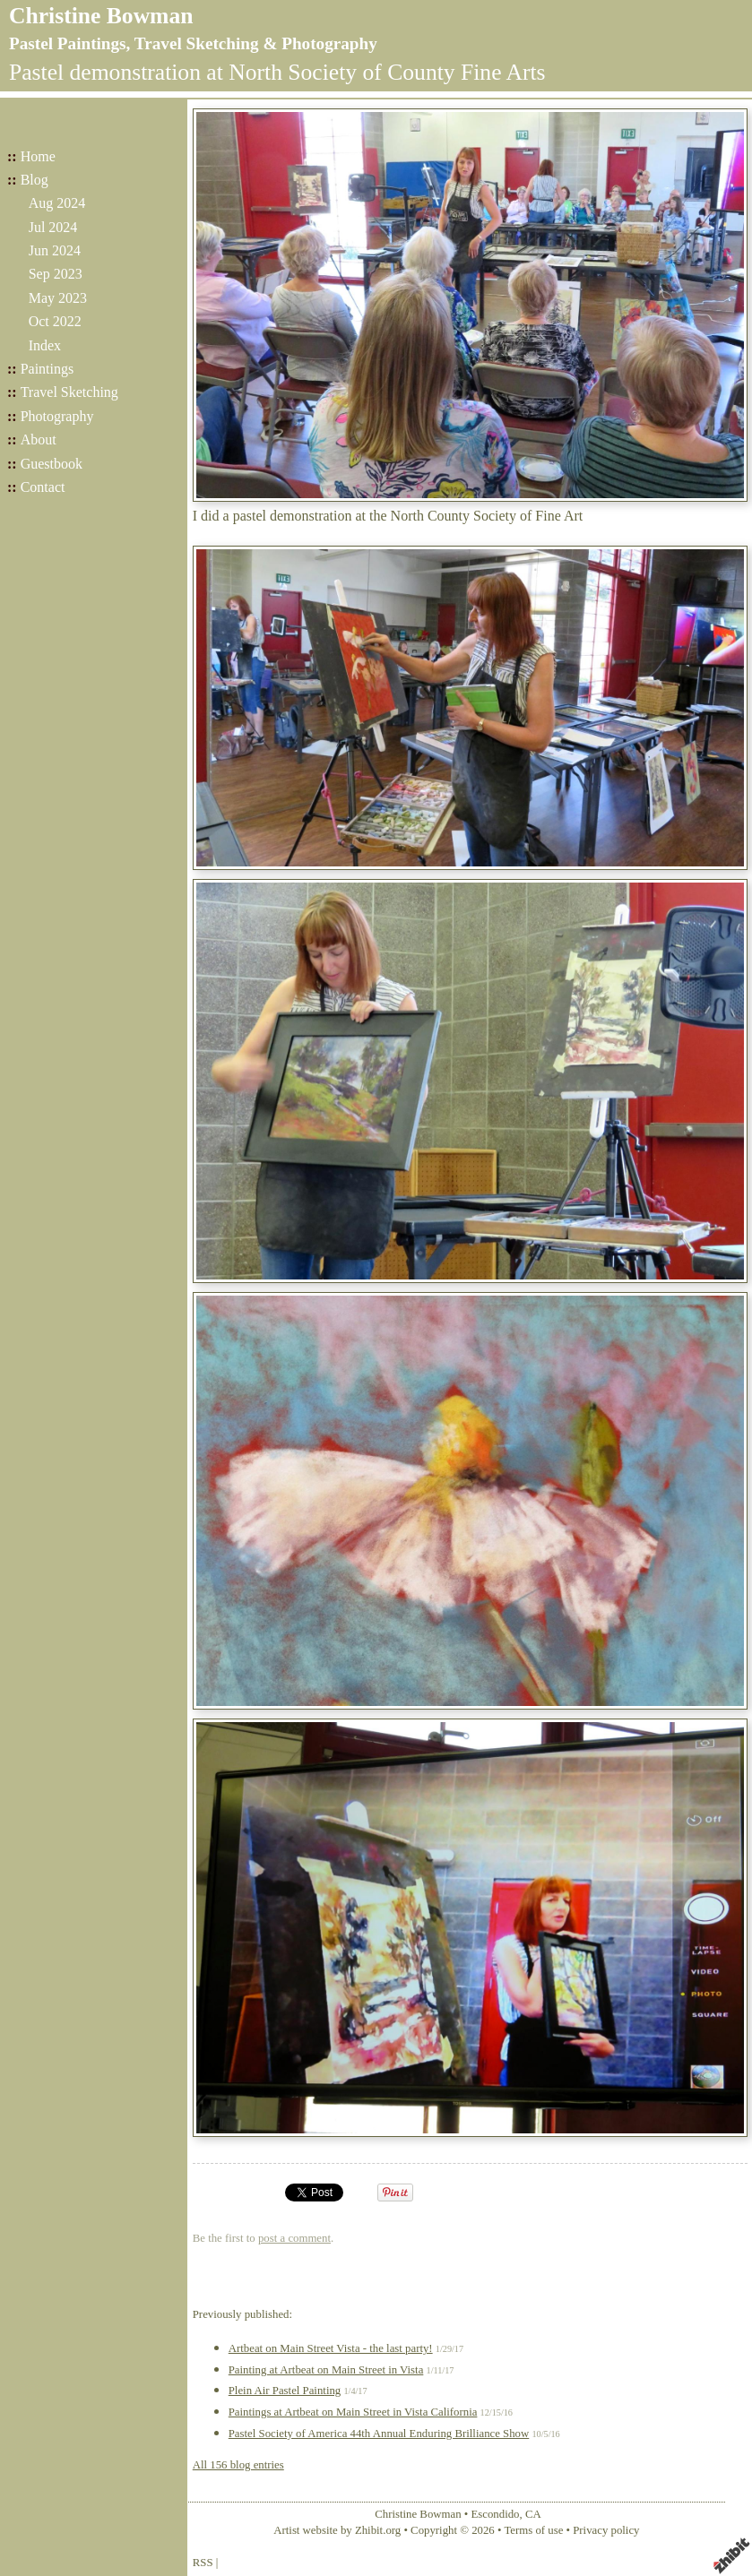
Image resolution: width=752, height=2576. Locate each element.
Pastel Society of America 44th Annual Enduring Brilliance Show (379, 2433)
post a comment (294, 2238)
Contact (43, 487)
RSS (203, 2562)
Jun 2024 (55, 250)
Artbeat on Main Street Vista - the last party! (331, 2348)
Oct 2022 (55, 321)
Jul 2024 (53, 227)
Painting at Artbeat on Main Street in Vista (326, 2370)
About (38, 439)
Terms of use (533, 2530)
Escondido (495, 2514)
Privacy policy (606, 2530)
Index (45, 345)
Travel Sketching (69, 392)
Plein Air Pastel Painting (285, 2390)
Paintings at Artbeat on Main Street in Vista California (353, 2412)
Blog (34, 179)
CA (533, 2514)
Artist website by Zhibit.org (337, 2530)
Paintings (47, 368)
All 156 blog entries (238, 2465)
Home (38, 156)
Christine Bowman (101, 16)
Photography (57, 416)
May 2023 (58, 298)
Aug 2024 (57, 203)
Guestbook (51, 463)
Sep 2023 (55, 273)
